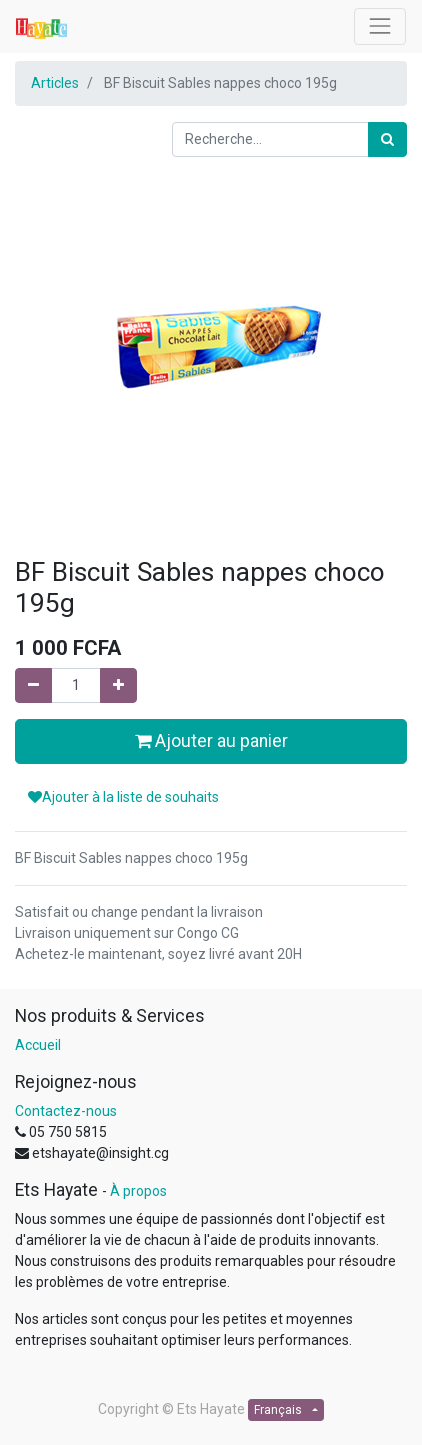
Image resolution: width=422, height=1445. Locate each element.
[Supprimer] (33, 685)
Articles (55, 83)
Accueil (38, 1045)
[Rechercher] (387, 139)
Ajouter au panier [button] (211, 741)
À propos (138, 1191)
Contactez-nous (66, 1111)
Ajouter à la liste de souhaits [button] (123, 797)
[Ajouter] (118, 685)
